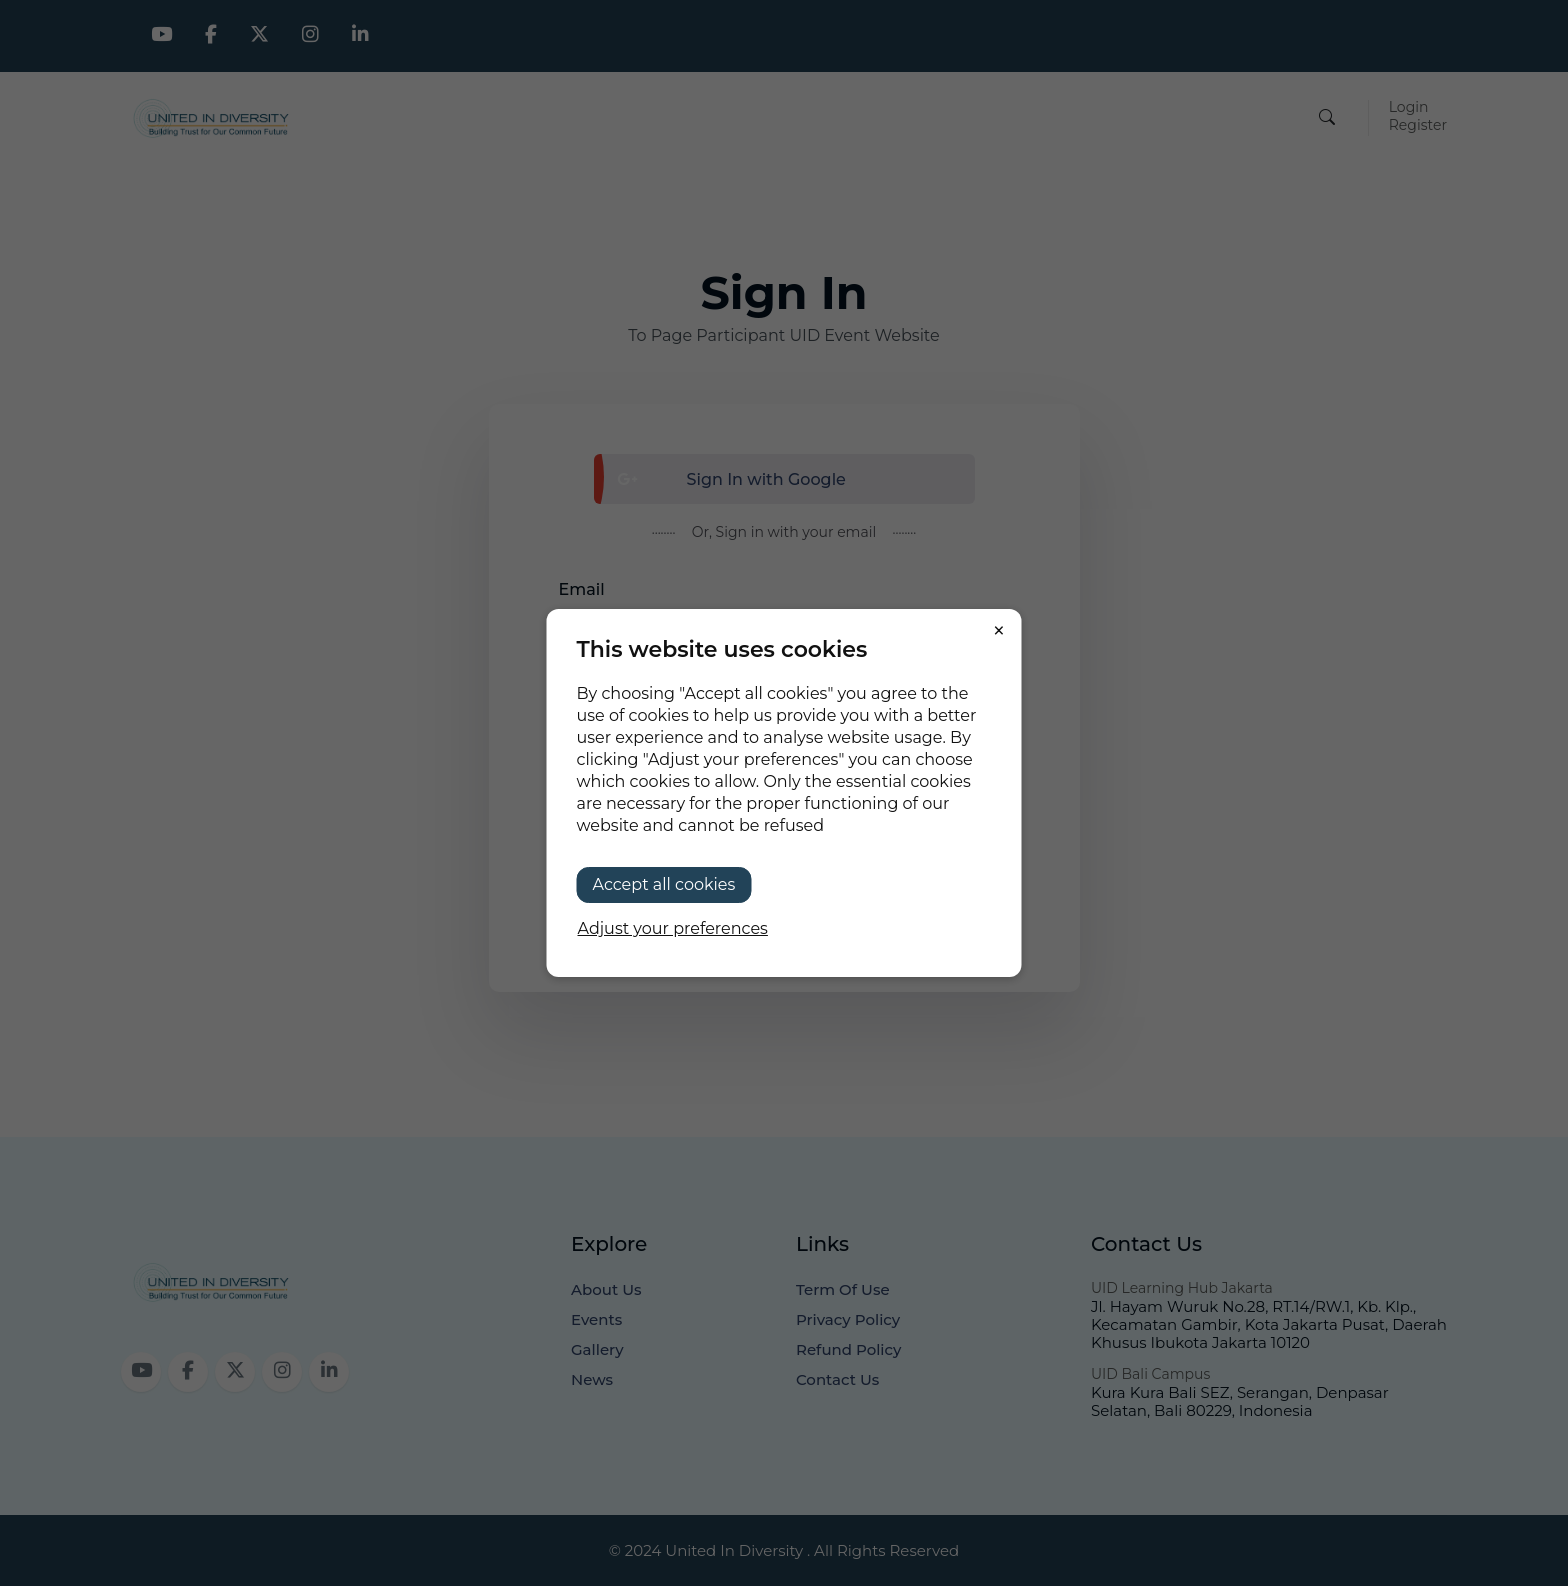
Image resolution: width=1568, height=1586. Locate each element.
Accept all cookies (664, 884)
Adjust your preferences (673, 928)
